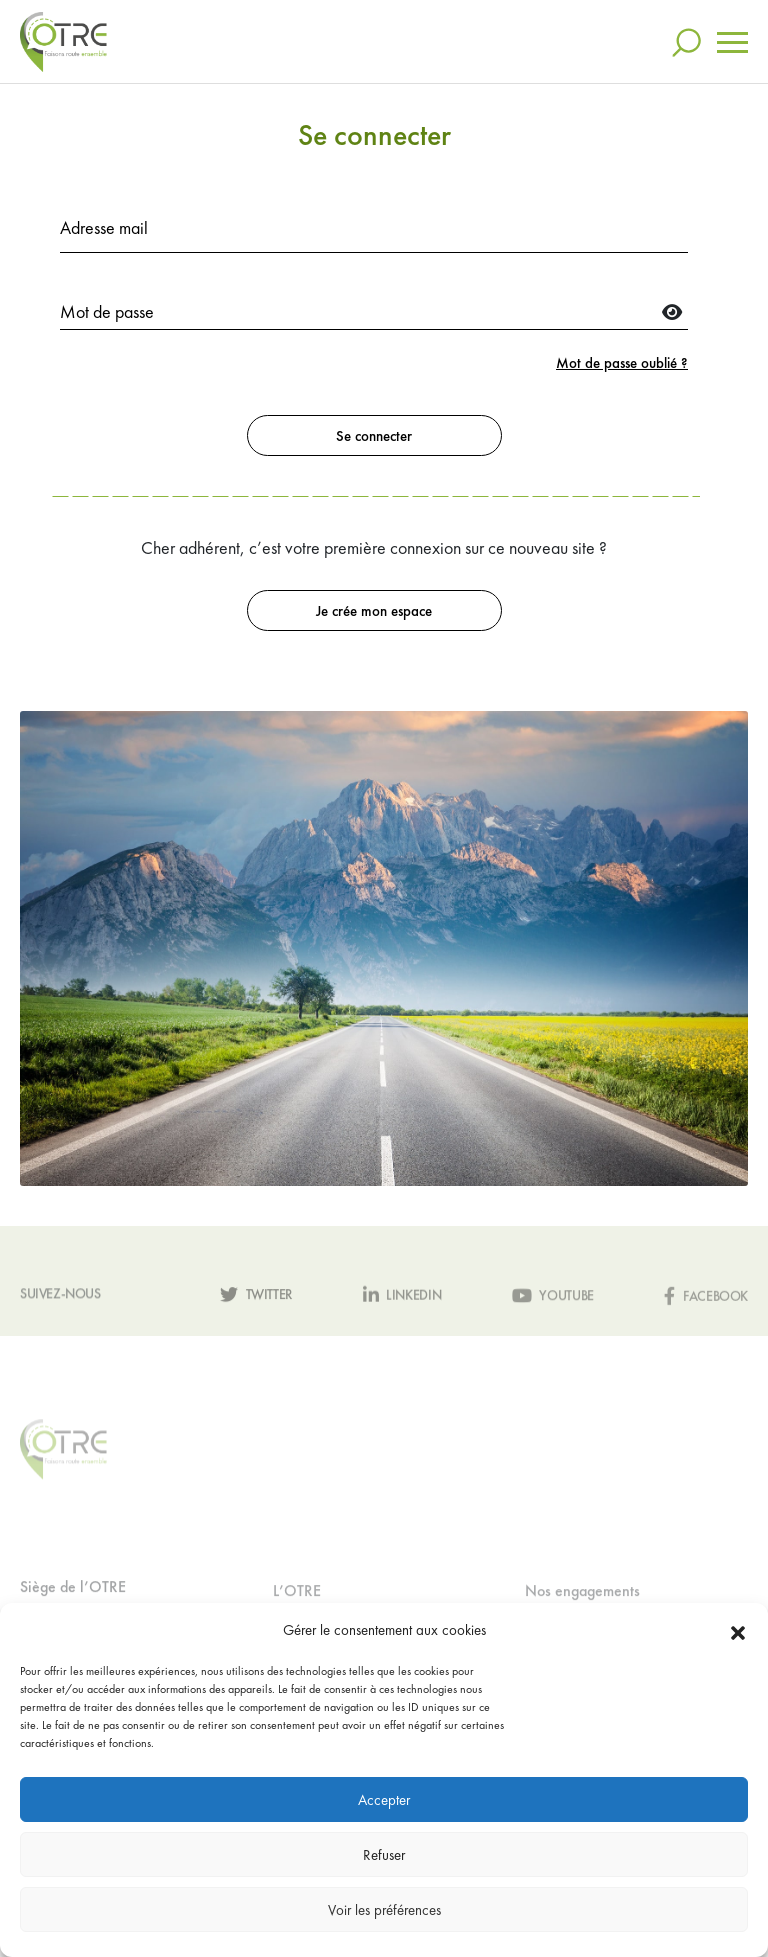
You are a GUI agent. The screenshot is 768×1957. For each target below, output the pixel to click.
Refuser (384, 1855)
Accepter (384, 1800)
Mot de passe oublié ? (622, 363)
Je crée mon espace (374, 611)
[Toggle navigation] (732, 42)
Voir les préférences (384, 1910)
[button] (738, 1630)
